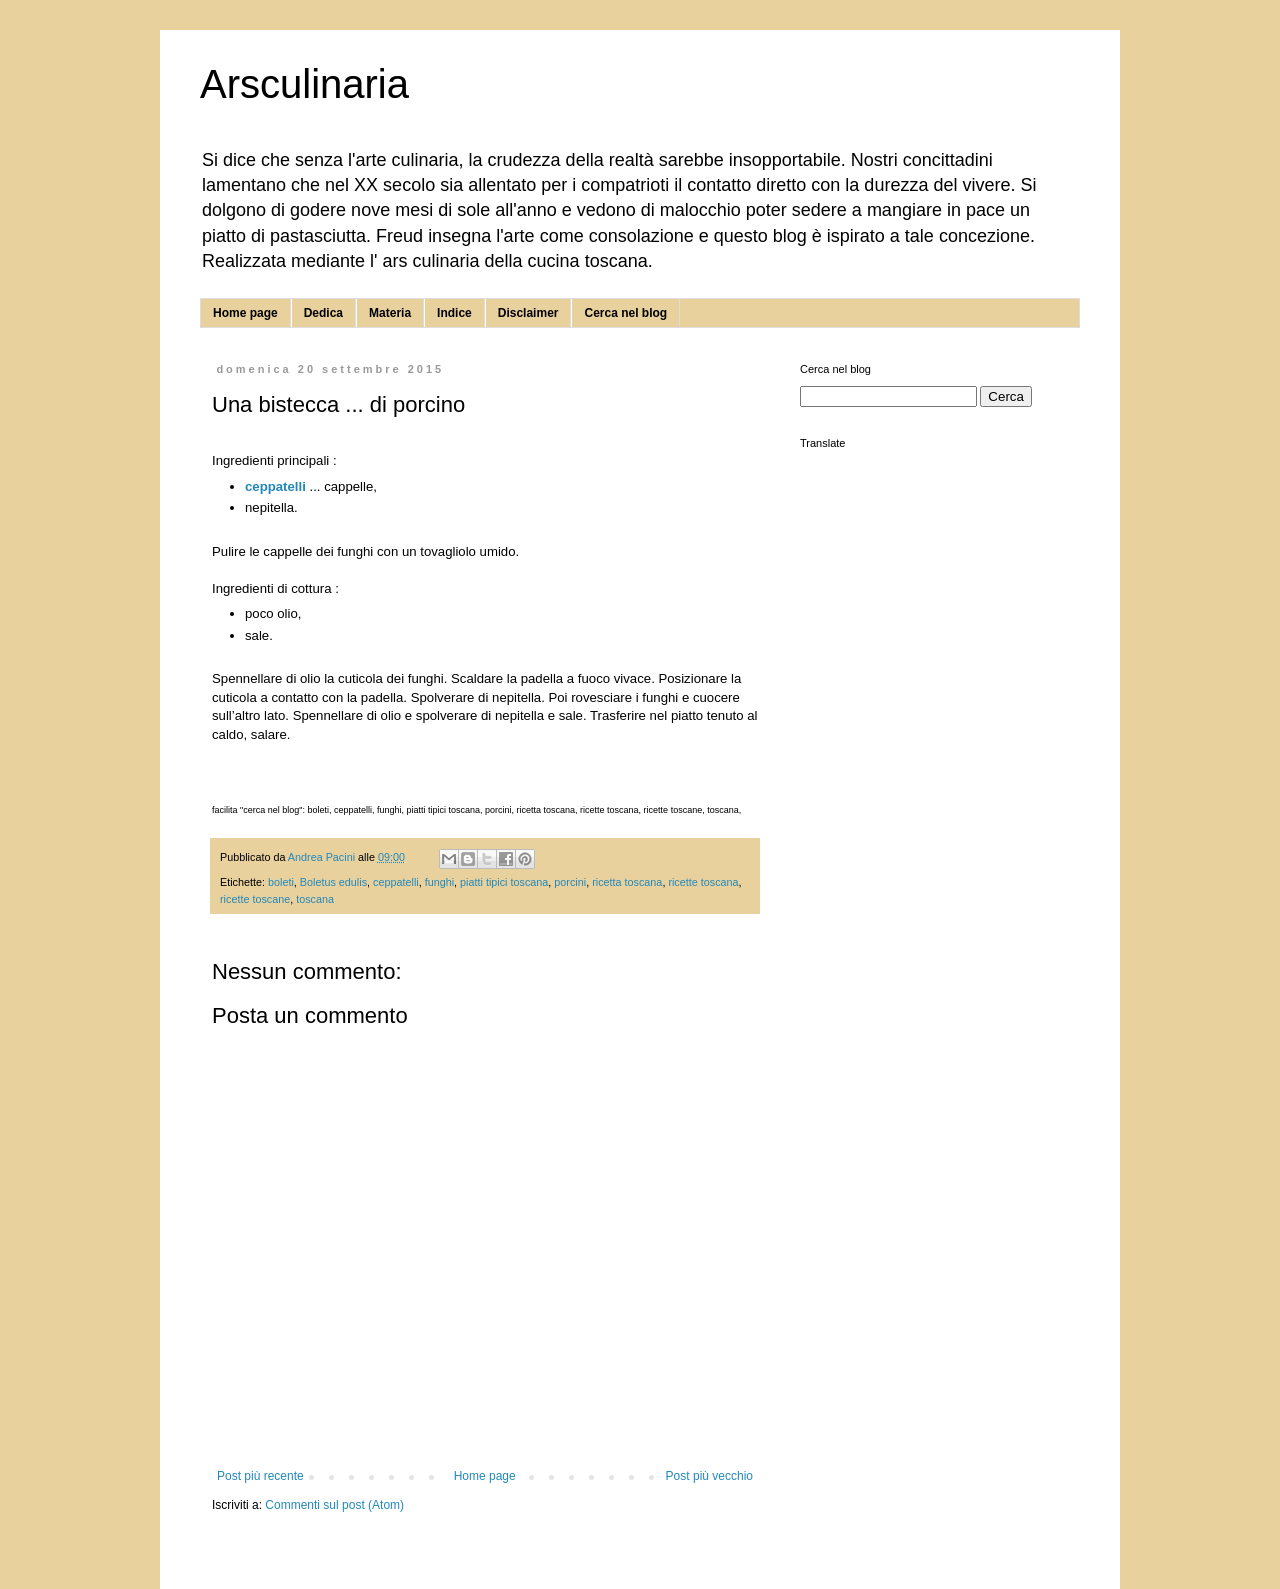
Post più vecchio (709, 1476)
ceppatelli (275, 486)
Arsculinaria (304, 84)
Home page (245, 313)
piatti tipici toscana (504, 882)
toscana (315, 899)
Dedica (323, 313)
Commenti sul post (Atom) (334, 1505)
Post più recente (260, 1476)
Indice (454, 313)
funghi (439, 882)
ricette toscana (703, 882)
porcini (570, 882)
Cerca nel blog (625, 313)
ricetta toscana (627, 882)
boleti (281, 882)
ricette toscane (255, 899)
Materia (390, 313)
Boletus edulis (333, 882)
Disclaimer (528, 313)
